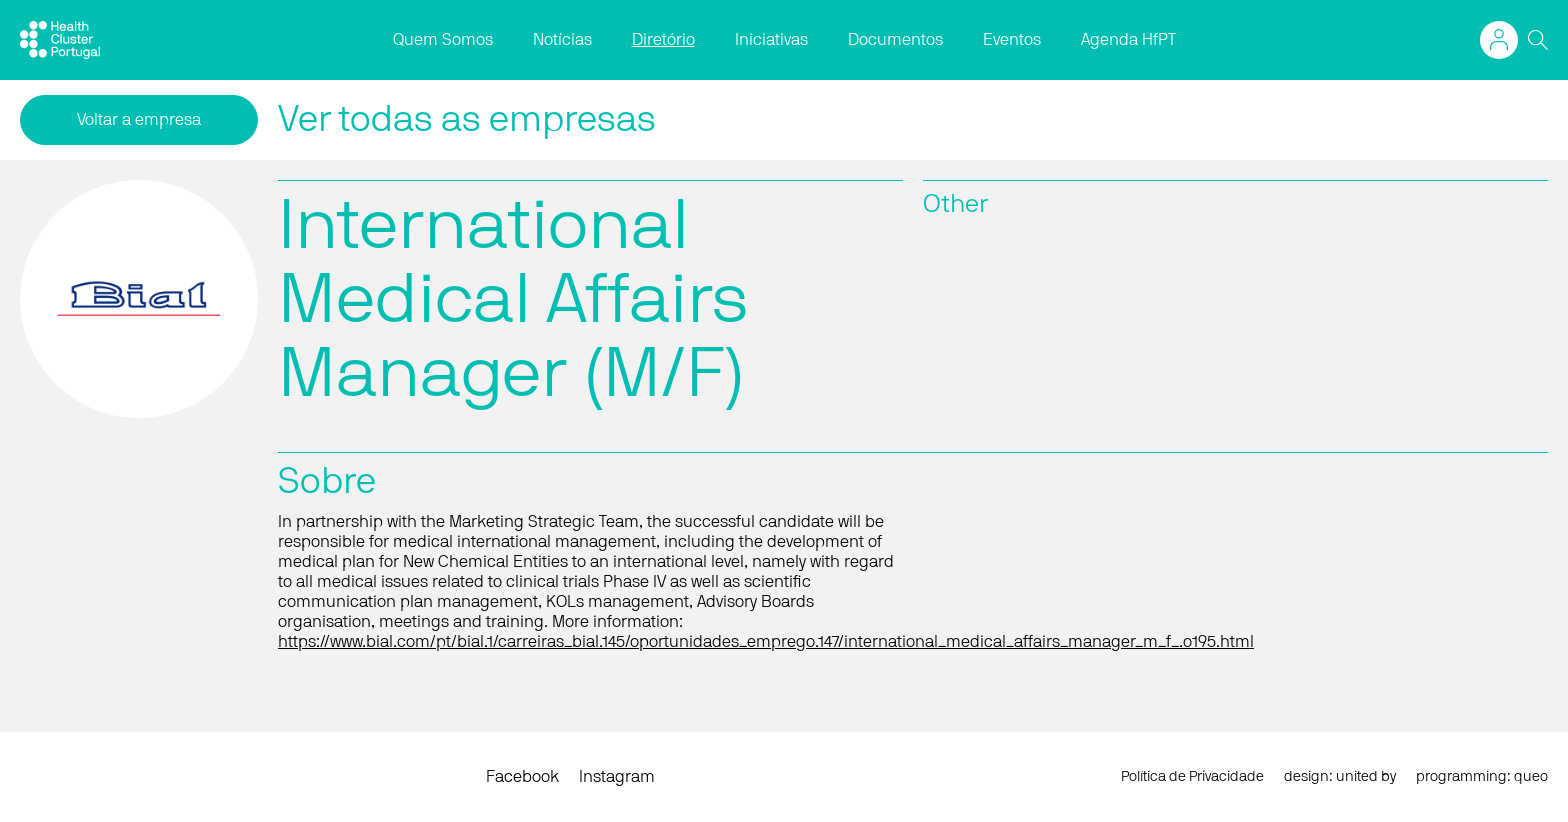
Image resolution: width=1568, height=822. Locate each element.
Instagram (617, 777)
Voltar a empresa (139, 120)
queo (1531, 777)
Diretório (663, 40)
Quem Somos (443, 40)
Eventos (1012, 40)
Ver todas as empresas (467, 120)
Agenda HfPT (1128, 40)
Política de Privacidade (1192, 777)
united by (1366, 777)
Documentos (895, 40)
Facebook (522, 777)
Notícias (562, 40)
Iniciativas (771, 40)
